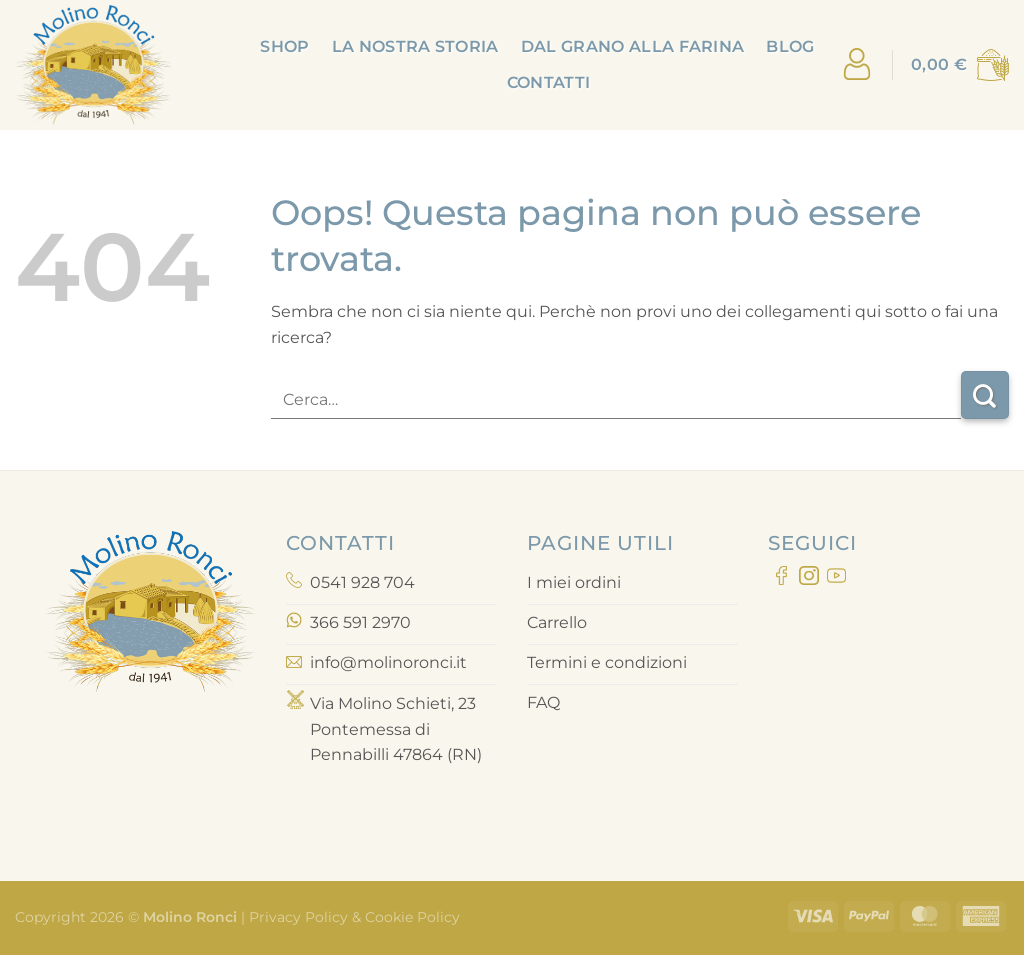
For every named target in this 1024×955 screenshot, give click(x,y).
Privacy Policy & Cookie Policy (352, 917)
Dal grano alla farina (633, 46)
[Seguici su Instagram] (808, 579)
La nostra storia (415, 46)
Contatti (549, 82)
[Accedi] (857, 65)
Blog (790, 46)
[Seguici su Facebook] (781, 579)
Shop (284, 46)
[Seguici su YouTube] (836, 579)
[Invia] (985, 395)
